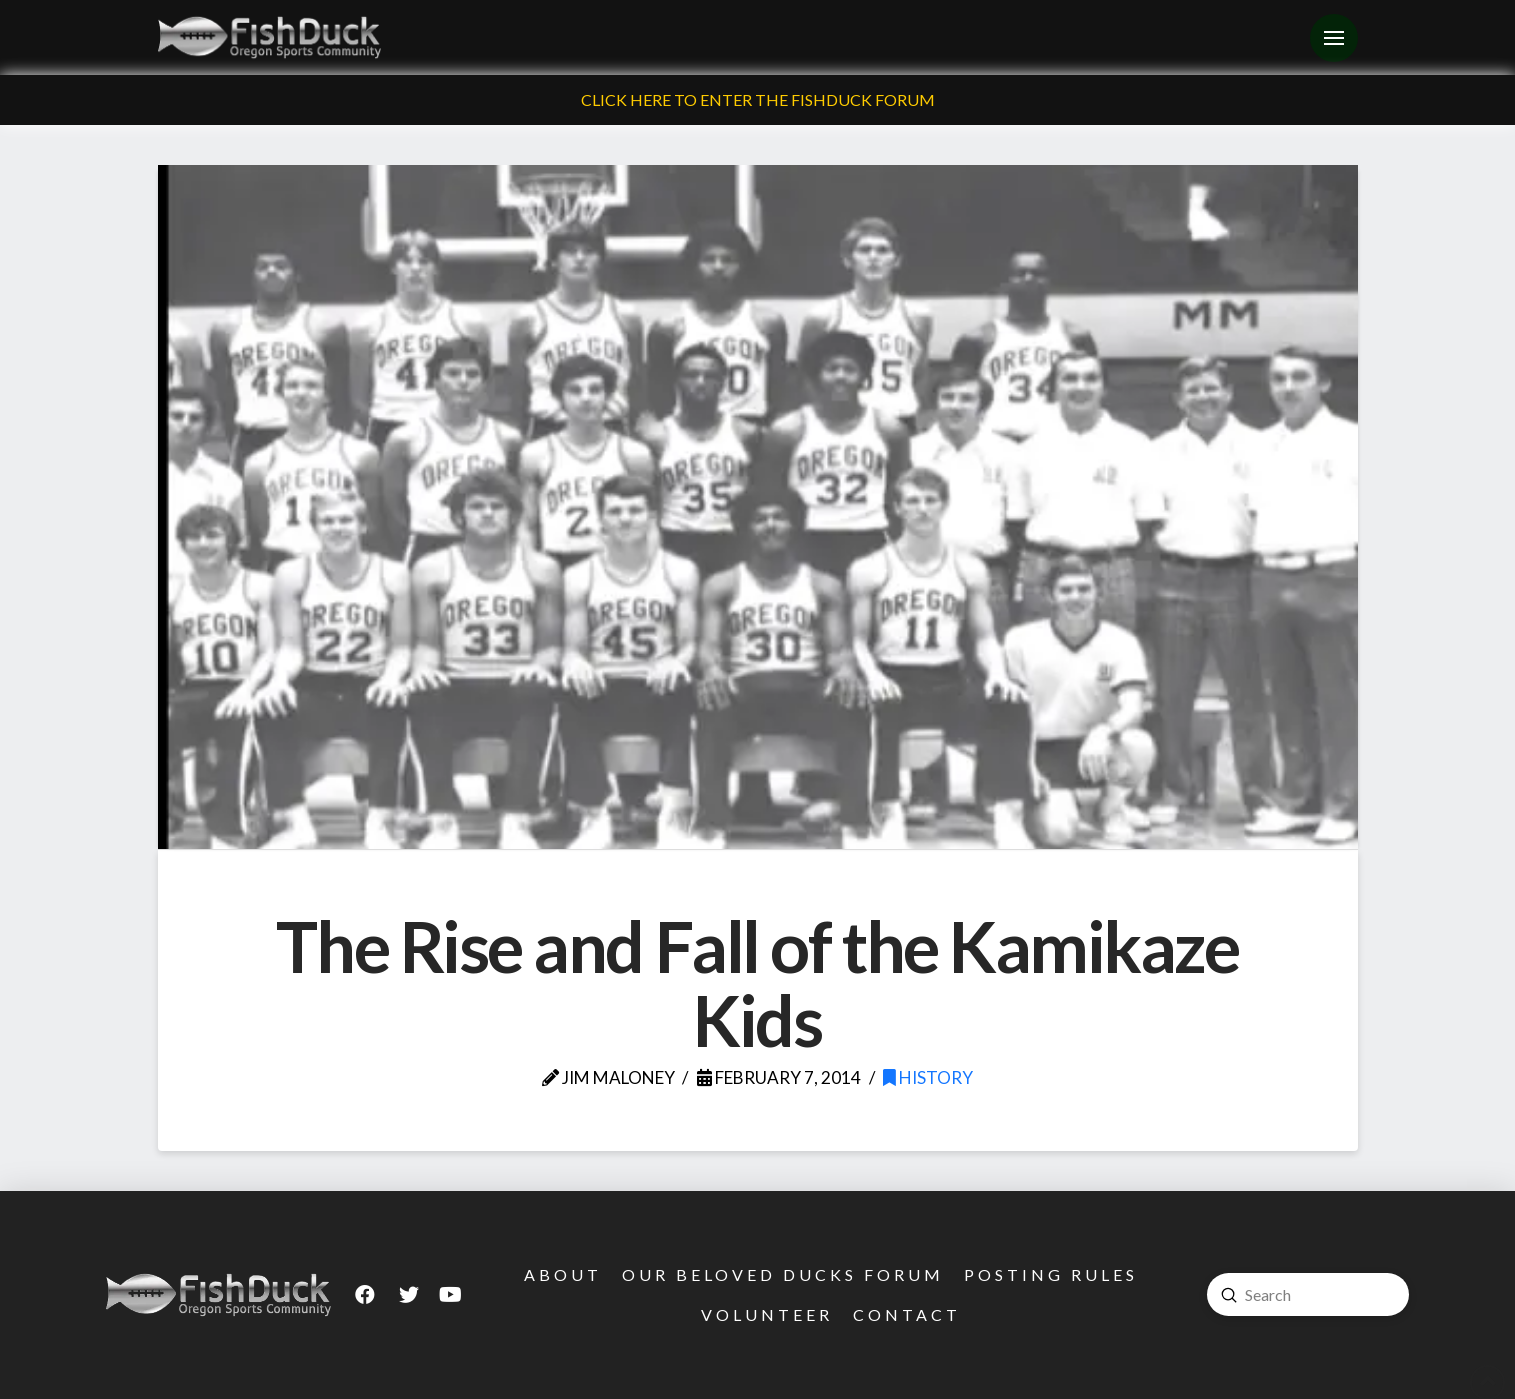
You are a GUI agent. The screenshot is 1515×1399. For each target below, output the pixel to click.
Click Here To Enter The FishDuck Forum (758, 99)
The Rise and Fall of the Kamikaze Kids (757, 983)
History (928, 1077)
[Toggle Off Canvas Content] (1334, 38)
